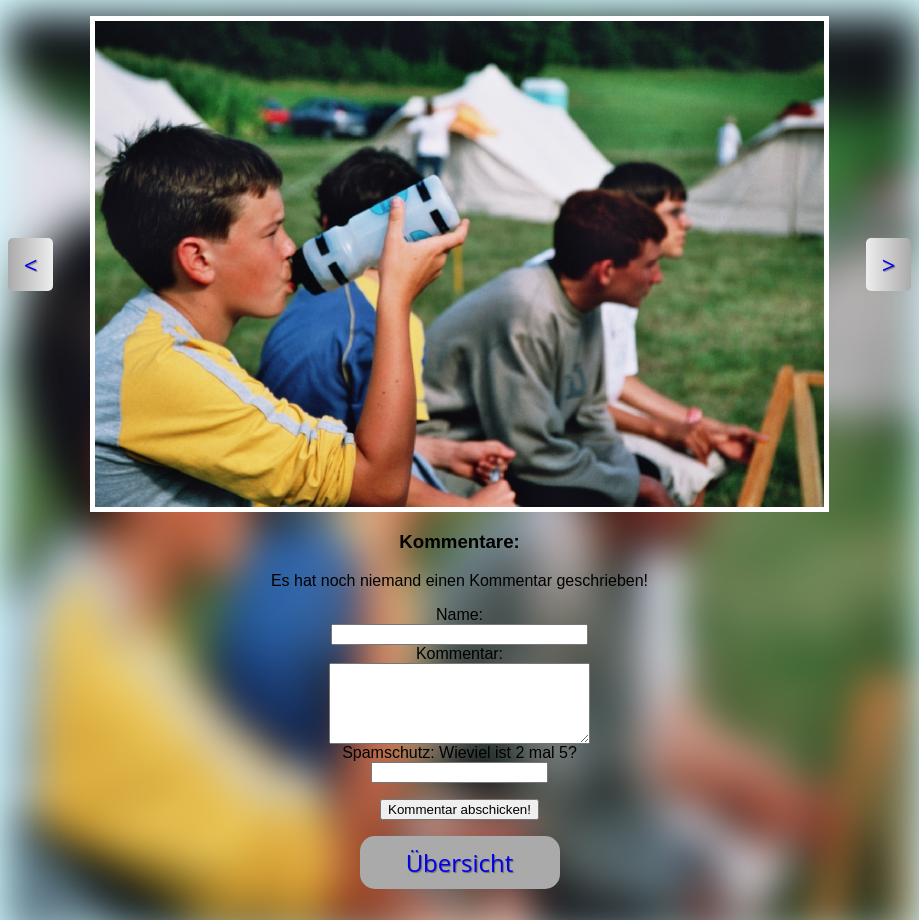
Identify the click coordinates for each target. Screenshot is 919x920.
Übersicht (460, 877)
